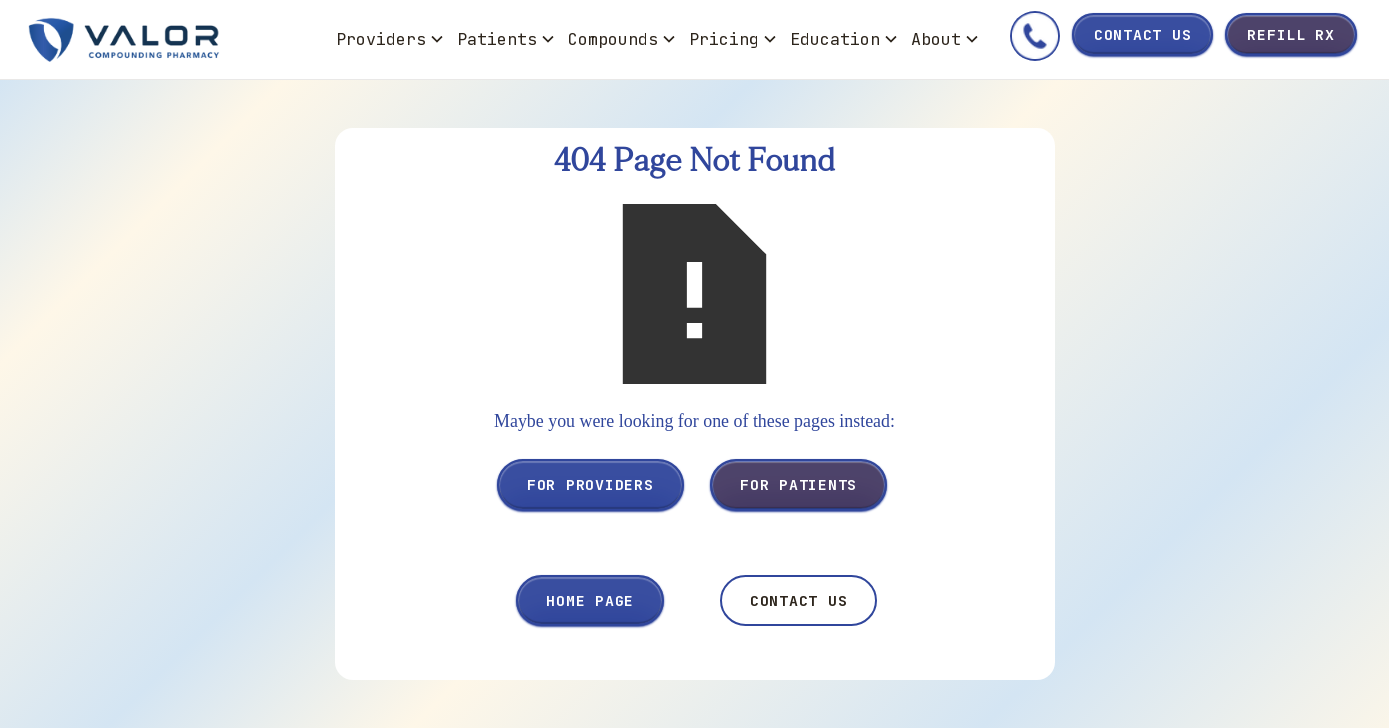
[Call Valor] (1035, 39)
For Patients (798, 484)
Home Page (590, 600)
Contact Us (1142, 34)
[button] (390, 40)
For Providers (590, 484)
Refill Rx (1291, 34)
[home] (177, 39)
